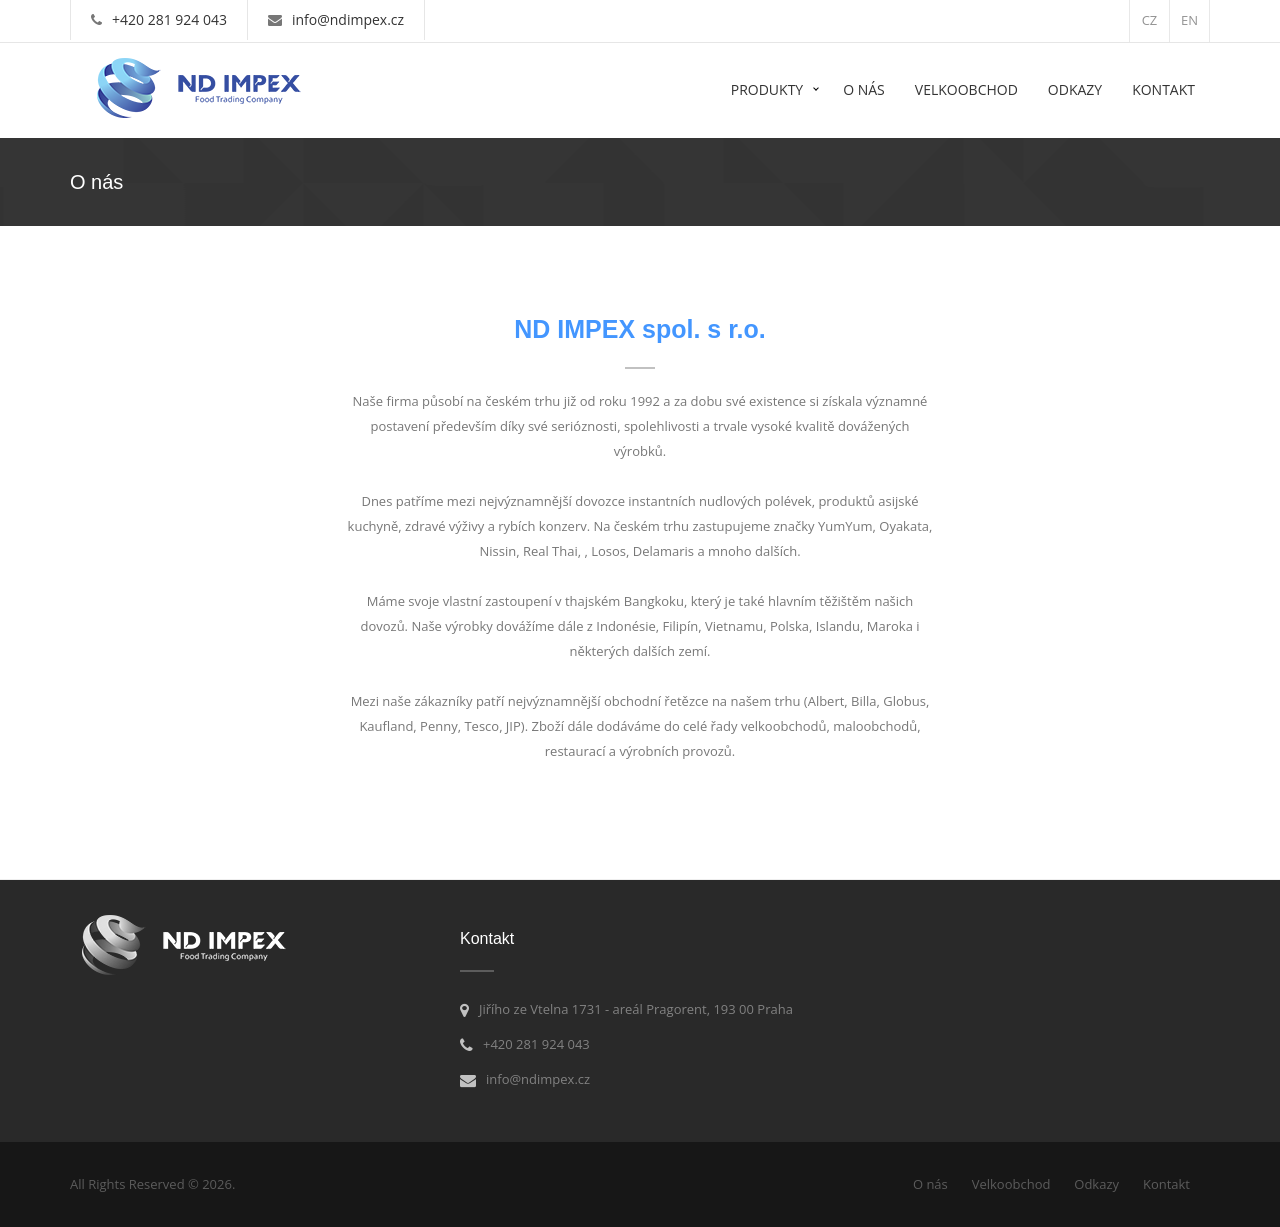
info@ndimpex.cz (348, 19)
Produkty (767, 89)
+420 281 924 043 (169, 19)
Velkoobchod (966, 89)
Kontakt (1163, 89)
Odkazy (1075, 89)
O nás (864, 89)
